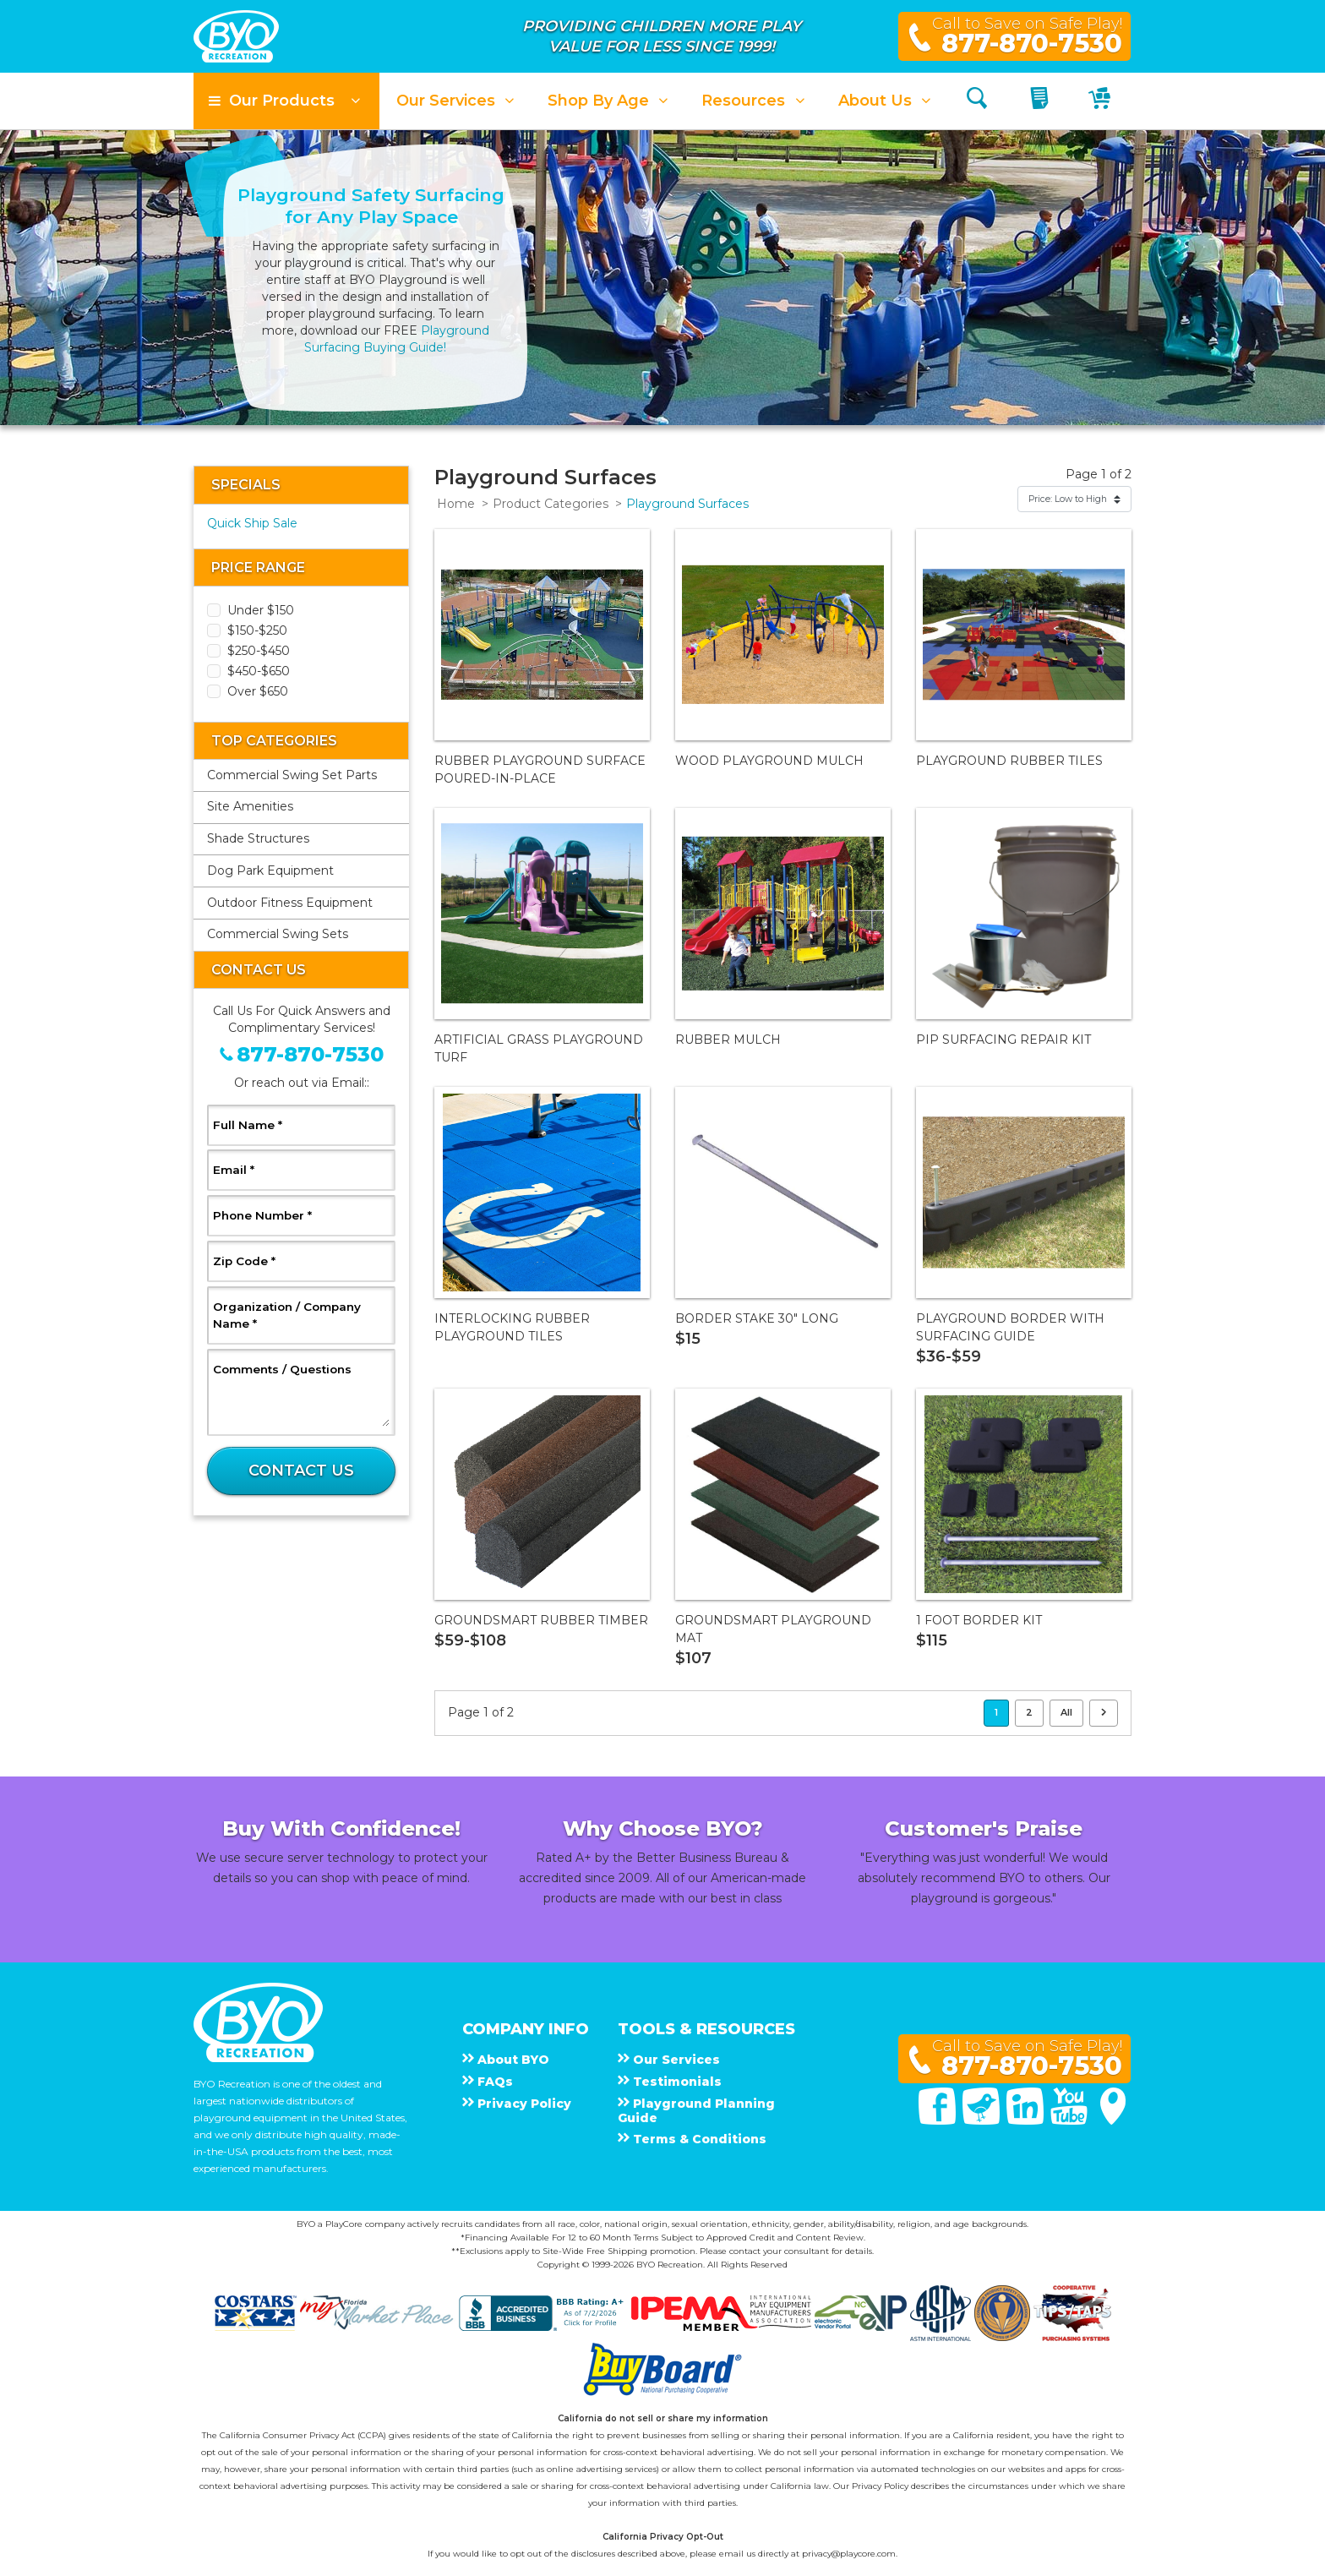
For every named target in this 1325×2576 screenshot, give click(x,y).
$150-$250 (257, 630)
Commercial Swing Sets (277, 933)
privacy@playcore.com (849, 2553)
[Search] (977, 101)
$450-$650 (258, 671)
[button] (286, 101)
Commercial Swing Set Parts (292, 775)
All (1066, 1712)
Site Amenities (250, 806)
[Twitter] (982, 2120)
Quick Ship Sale (252, 523)
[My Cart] (1101, 101)
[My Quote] (1041, 101)
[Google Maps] (1112, 2120)
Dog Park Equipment (270, 870)
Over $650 (257, 691)
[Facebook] (939, 2120)
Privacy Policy (880, 2485)
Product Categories (550, 503)
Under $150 (260, 610)
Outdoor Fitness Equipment (290, 902)
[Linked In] (1026, 2120)
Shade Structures (258, 838)
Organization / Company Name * (287, 1315)
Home (456, 503)
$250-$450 (258, 650)
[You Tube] (1070, 2120)
